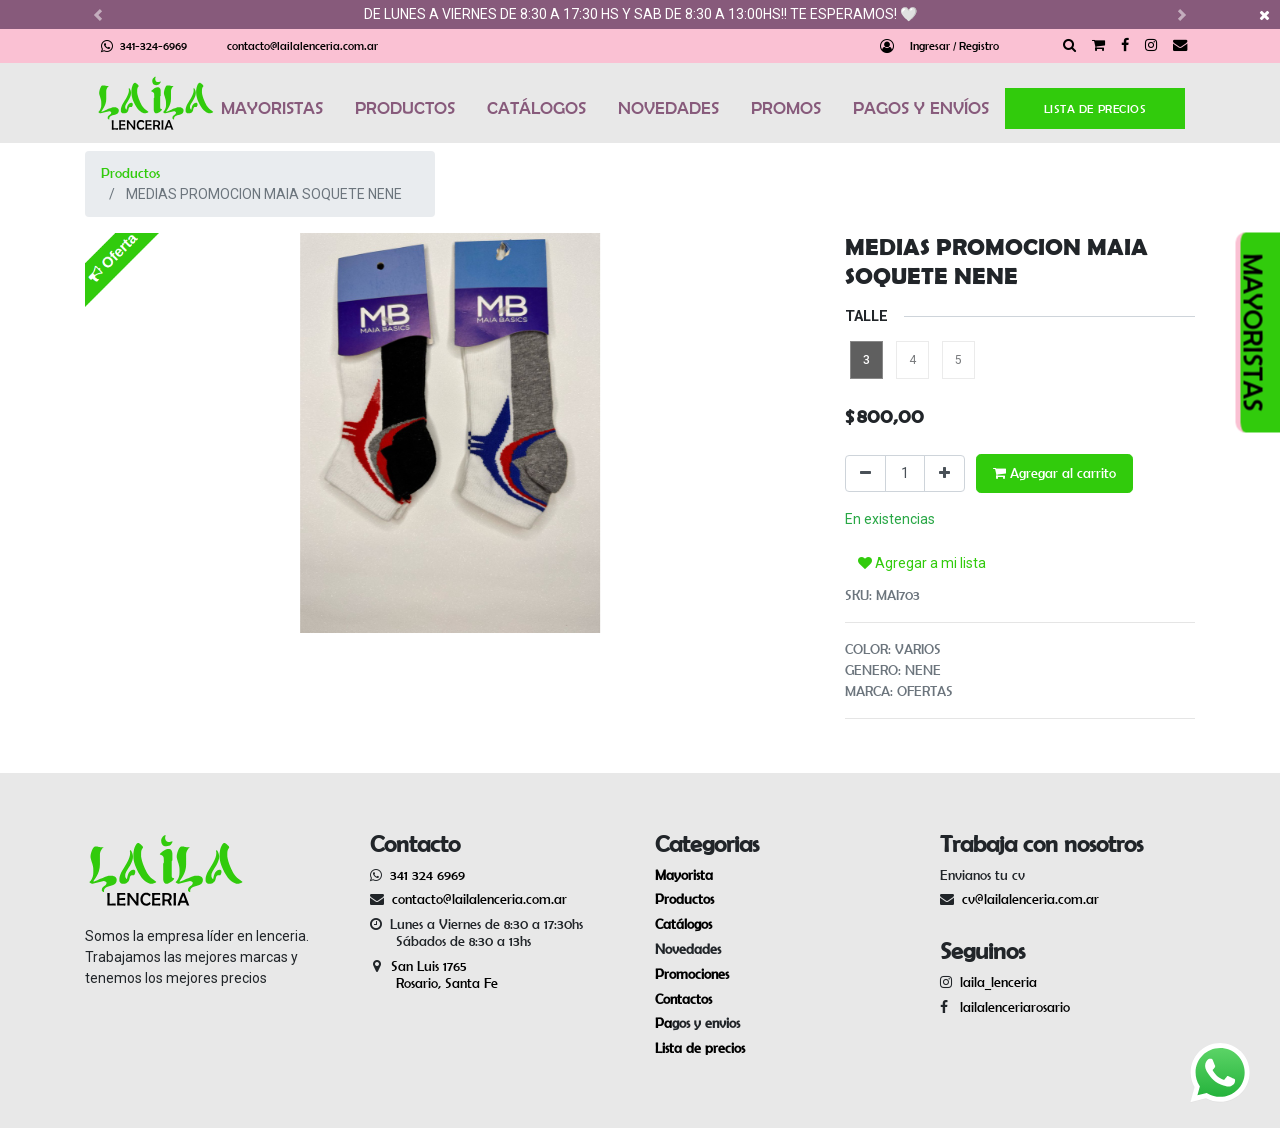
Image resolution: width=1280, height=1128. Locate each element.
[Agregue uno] (944, 473)
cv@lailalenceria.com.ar (1030, 899)
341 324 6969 (427, 875)
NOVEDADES (668, 108)
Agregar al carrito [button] (1054, 473)
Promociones (692, 974)
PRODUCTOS (405, 108)
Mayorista (684, 875)
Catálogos (683, 924)
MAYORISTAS (272, 108)
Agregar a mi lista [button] (922, 563)
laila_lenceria (998, 982)
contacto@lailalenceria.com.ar (302, 45)
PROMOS (786, 108)
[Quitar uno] (865, 473)
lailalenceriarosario (1011, 1007)
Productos (130, 173)
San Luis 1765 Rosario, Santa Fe (434, 974)
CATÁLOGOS (536, 108)
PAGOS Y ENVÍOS (921, 108)
